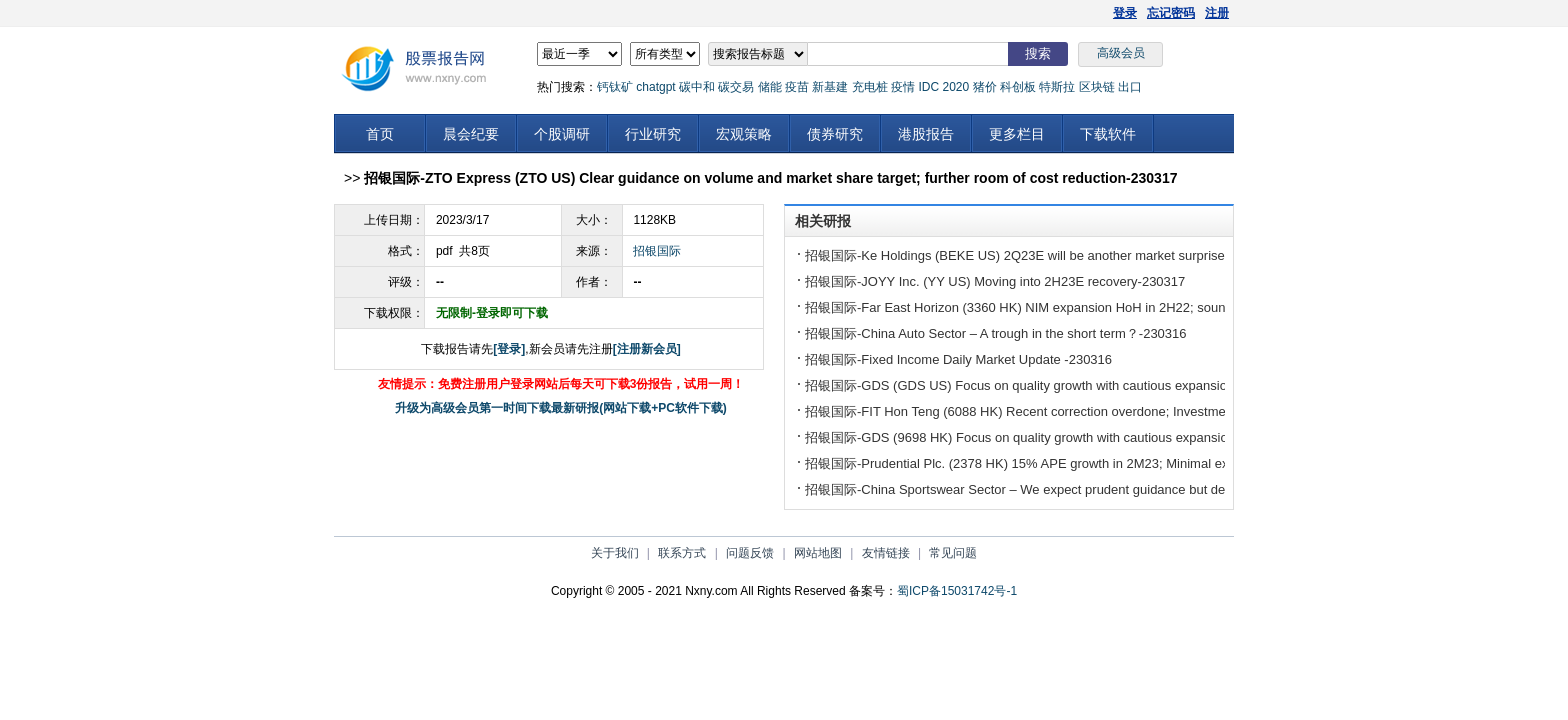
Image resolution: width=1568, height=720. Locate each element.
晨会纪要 (471, 134)
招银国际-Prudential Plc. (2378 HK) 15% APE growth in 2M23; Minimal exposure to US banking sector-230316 (1122, 463)
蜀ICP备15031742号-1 (957, 591)
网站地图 (818, 553)
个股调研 (562, 134)
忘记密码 (1171, 13)
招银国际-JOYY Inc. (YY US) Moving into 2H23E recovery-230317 (995, 281)
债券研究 (835, 134)
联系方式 (682, 553)
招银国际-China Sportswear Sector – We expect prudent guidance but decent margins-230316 (1076, 489)
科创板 (1018, 87)
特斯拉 (1057, 87)
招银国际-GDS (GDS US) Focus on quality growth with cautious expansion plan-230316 (1057, 385)
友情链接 (886, 553)
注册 (1217, 13)
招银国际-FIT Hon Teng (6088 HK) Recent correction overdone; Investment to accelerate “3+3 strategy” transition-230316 (1154, 411)
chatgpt (655, 87)
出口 (1130, 87)
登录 (1125, 13)
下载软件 (1108, 134)
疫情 (903, 87)
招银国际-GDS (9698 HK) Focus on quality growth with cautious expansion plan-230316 (1058, 437)
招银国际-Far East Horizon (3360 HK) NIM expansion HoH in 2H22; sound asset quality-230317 (1080, 307)
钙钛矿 (615, 87)
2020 (955, 87)
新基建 (830, 87)
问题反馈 (750, 553)
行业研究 (653, 134)
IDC (928, 87)
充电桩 (870, 87)
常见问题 (953, 553)
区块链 (1097, 87)
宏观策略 (744, 134)
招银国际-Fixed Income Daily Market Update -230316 (958, 359)
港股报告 (926, 134)
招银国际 (657, 251)
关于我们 (615, 553)
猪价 (985, 87)
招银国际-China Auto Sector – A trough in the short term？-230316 (996, 333)
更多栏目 (1017, 134)
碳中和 (697, 87)
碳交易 (736, 87)
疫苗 (797, 87)
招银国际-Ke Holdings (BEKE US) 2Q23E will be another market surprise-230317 (1038, 255)
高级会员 (1121, 53)
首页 (380, 134)
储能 (770, 87)
